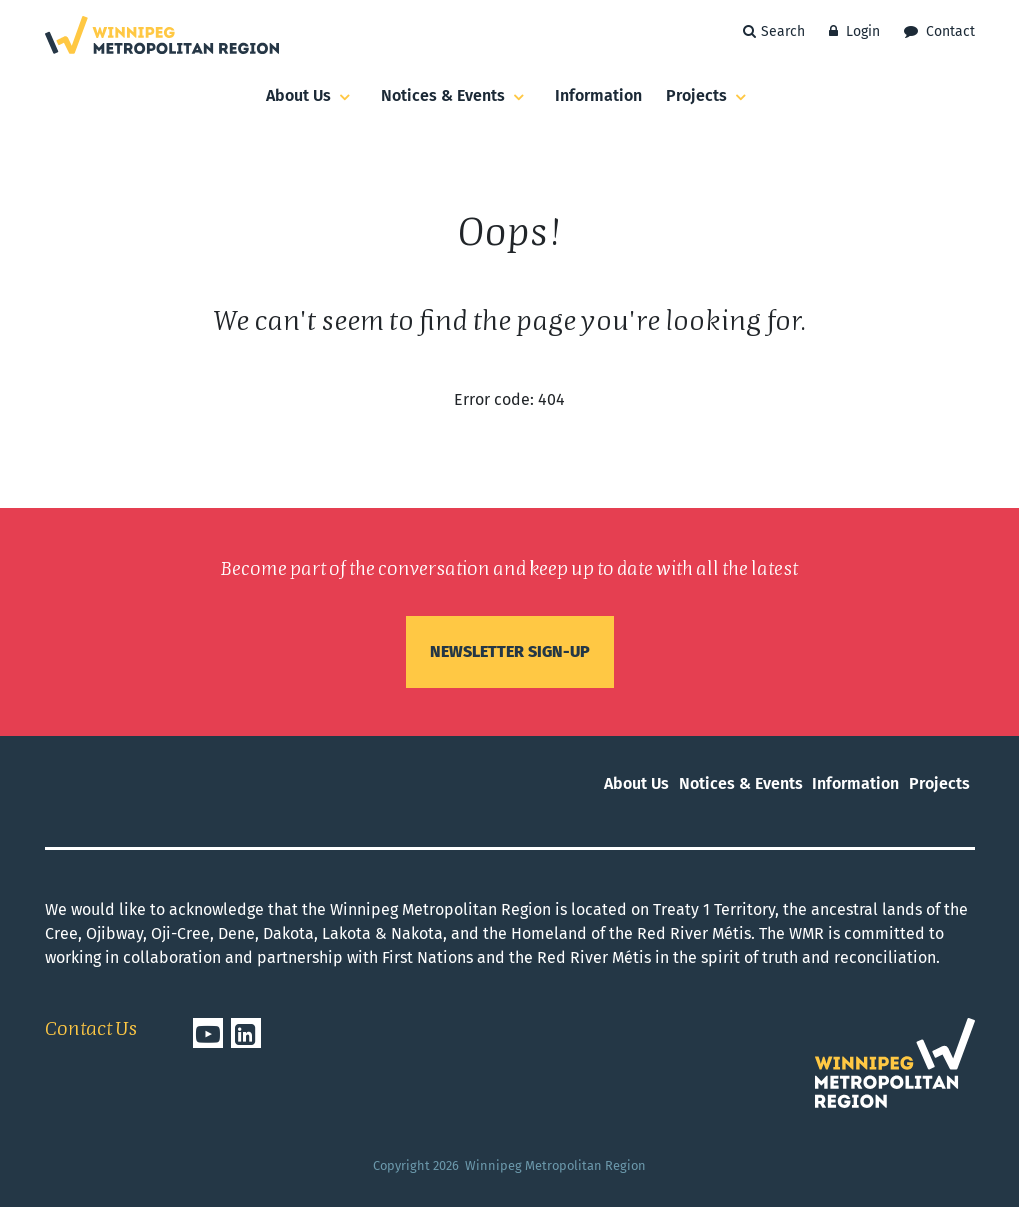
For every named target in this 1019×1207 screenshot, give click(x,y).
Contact (939, 31)
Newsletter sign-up (510, 651)
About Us (311, 97)
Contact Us (91, 1030)
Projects (709, 97)
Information (598, 95)
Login (854, 31)
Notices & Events (456, 97)
